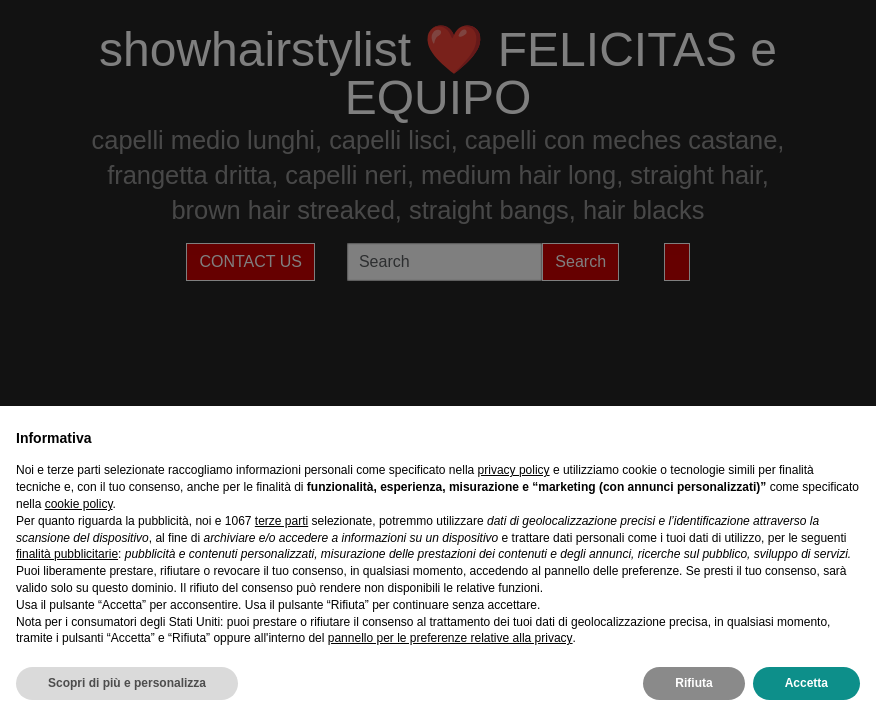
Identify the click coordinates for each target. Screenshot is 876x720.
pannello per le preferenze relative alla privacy (450, 638)
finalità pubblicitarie (67, 554)
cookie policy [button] (79, 504)
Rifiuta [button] (693, 683)
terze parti (281, 521)
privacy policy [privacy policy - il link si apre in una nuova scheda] (514, 470)
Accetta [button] (806, 683)
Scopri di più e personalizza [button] (127, 683)
